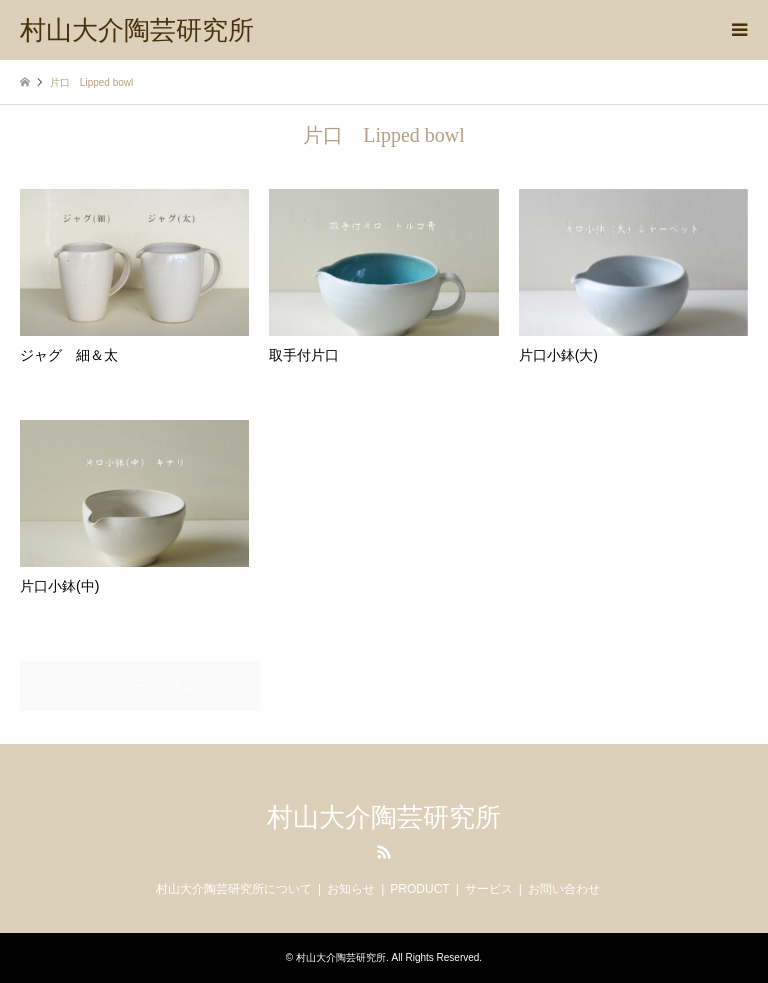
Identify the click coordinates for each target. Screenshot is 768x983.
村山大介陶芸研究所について (234, 889)
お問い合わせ (564, 889)
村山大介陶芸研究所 (384, 817)
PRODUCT (419, 889)
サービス (489, 889)
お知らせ (351, 889)
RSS (384, 852)
